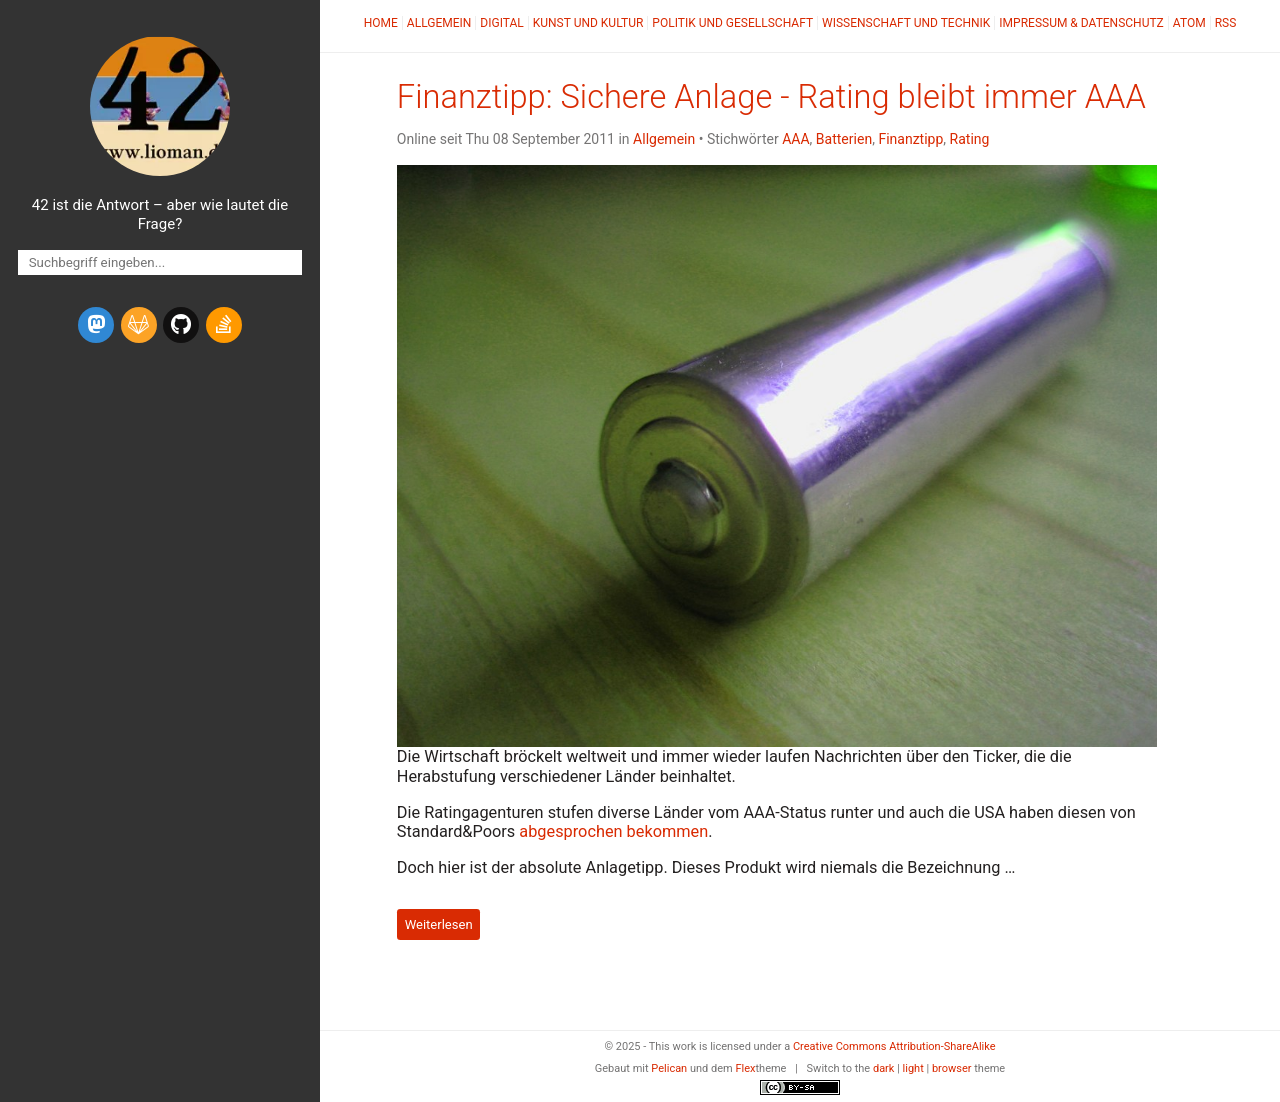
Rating (970, 139)
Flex (745, 1068)
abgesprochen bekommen (613, 831)
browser (952, 1068)
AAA (795, 139)
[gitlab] (139, 325)
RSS (1226, 23)
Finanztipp (910, 139)
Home (381, 23)
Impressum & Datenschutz (1081, 23)
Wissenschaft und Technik (906, 23)
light (913, 1068)
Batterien (844, 139)
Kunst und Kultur (588, 23)
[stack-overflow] (224, 325)
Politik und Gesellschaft (732, 23)
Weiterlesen (439, 924)
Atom (1189, 23)
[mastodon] (96, 325)
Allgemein (439, 23)
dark (884, 1068)
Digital (501, 23)
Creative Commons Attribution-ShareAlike (894, 1046)
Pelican (669, 1068)
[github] (181, 325)
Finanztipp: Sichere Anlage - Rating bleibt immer (771, 97)
